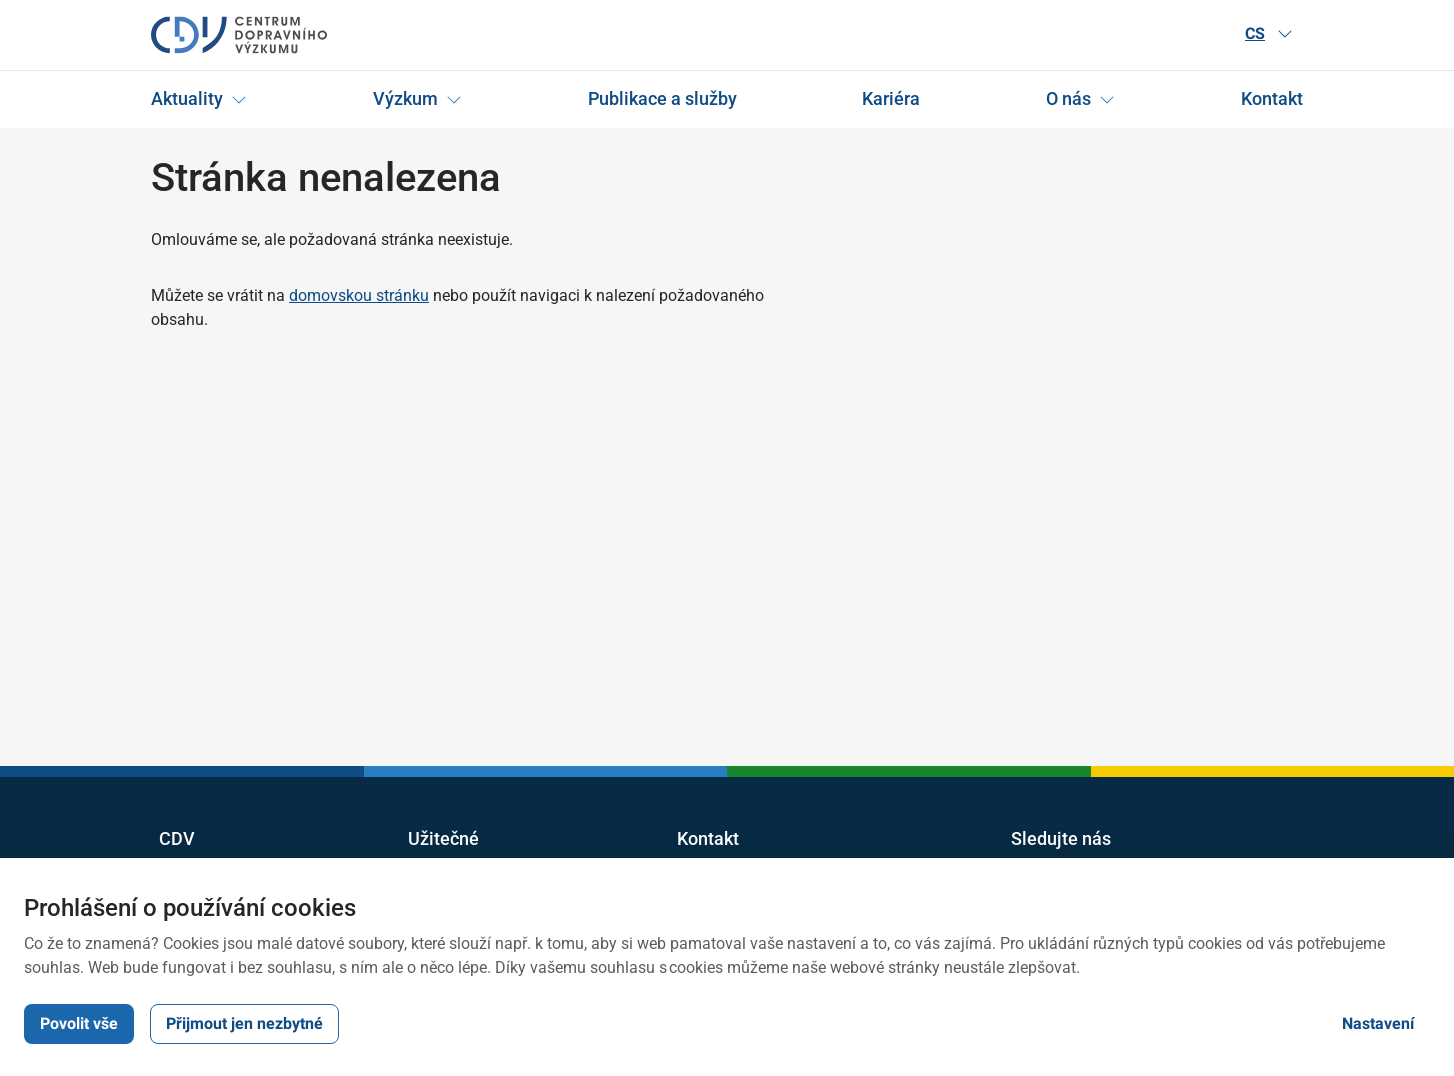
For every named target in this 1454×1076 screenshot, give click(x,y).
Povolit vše (79, 1023)
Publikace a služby (662, 98)
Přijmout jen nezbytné (244, 1023)
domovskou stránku (359, 295)
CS (1269, 33)
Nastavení (1378, 1023)
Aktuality (187, 98)
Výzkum (405, 98)
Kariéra (891, 98)
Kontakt (1272, 98)
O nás (1068, 98)
